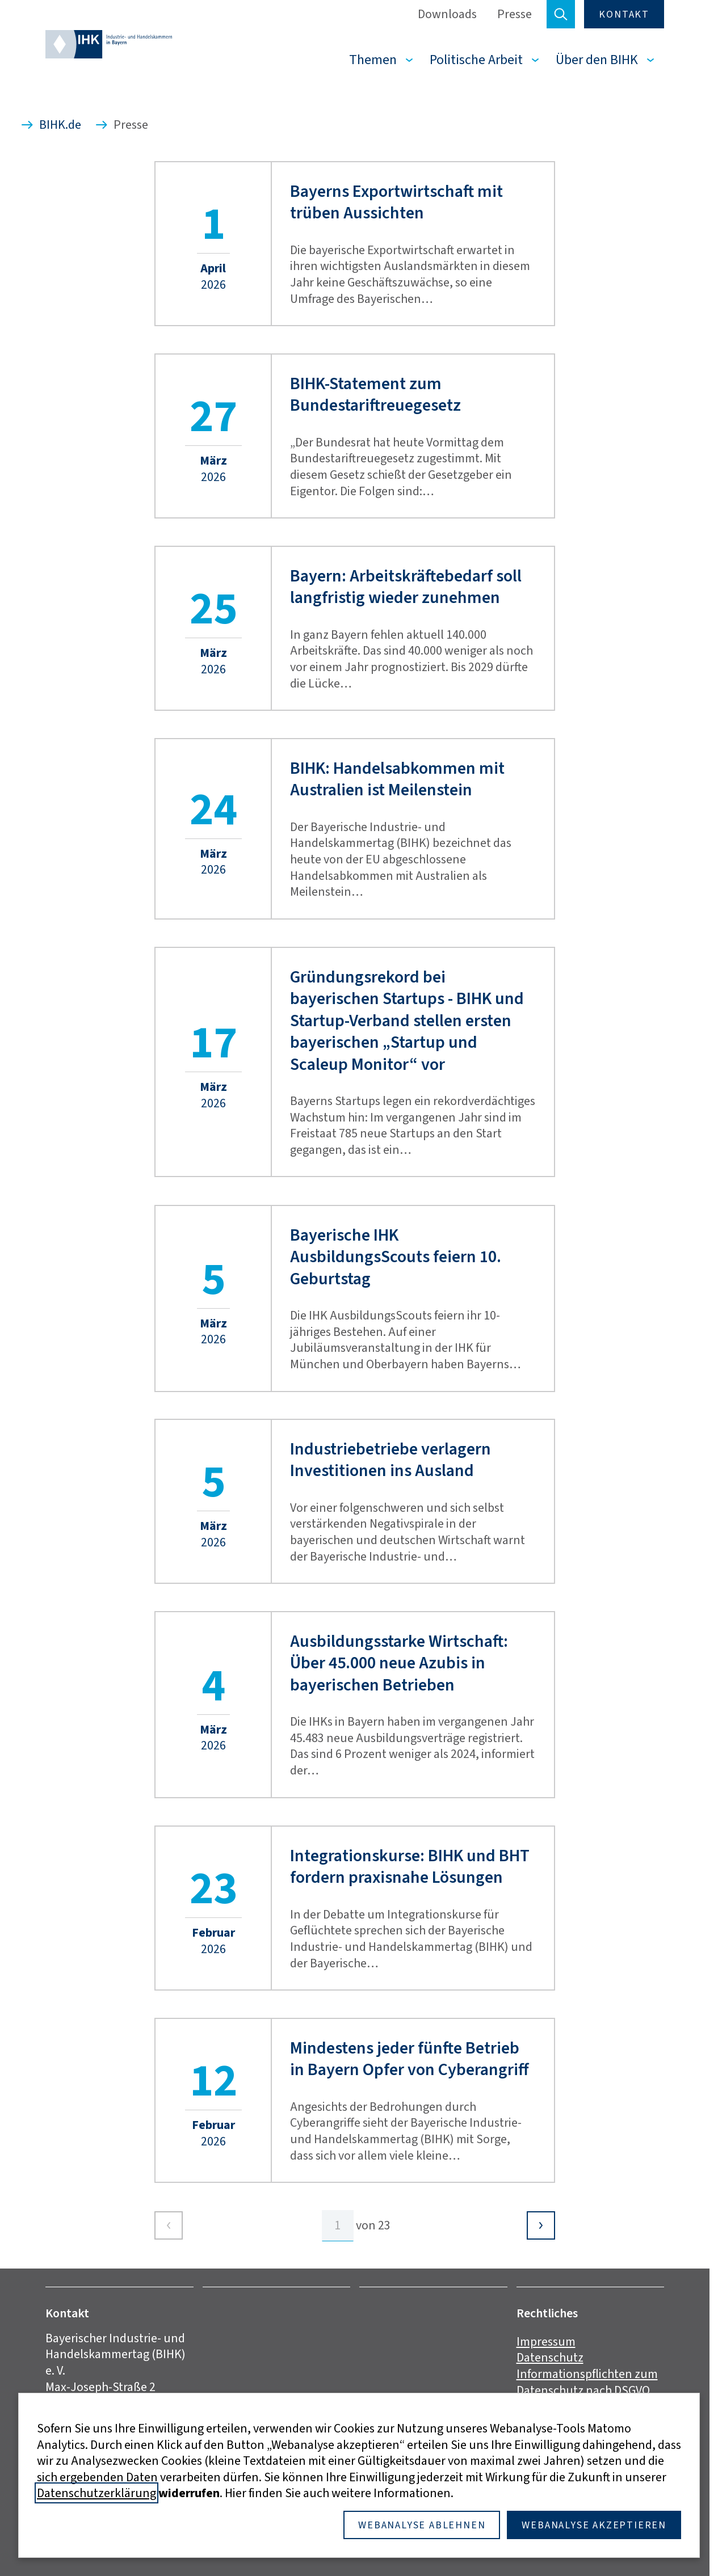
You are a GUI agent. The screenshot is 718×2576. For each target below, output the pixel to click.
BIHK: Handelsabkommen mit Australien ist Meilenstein (397, 779)
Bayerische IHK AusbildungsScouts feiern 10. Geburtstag (395, 1256)
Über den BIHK (597, 59)
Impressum (546, 2341)
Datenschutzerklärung (96, 2493)
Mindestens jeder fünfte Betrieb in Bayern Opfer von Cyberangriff (409, 2059)
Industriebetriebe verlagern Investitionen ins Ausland (390, 1460)
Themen (373, 59)
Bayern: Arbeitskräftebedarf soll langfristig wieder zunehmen (406, 587)
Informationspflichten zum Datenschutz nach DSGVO (587, 2382)
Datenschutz (550, 2357)
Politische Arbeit (476, 59)
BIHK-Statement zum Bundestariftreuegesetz (375, 394)
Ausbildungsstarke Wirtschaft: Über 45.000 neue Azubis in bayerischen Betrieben (399, 1663)
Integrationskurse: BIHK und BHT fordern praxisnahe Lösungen (410, 1866)
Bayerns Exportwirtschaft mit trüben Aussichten (396, 202)
